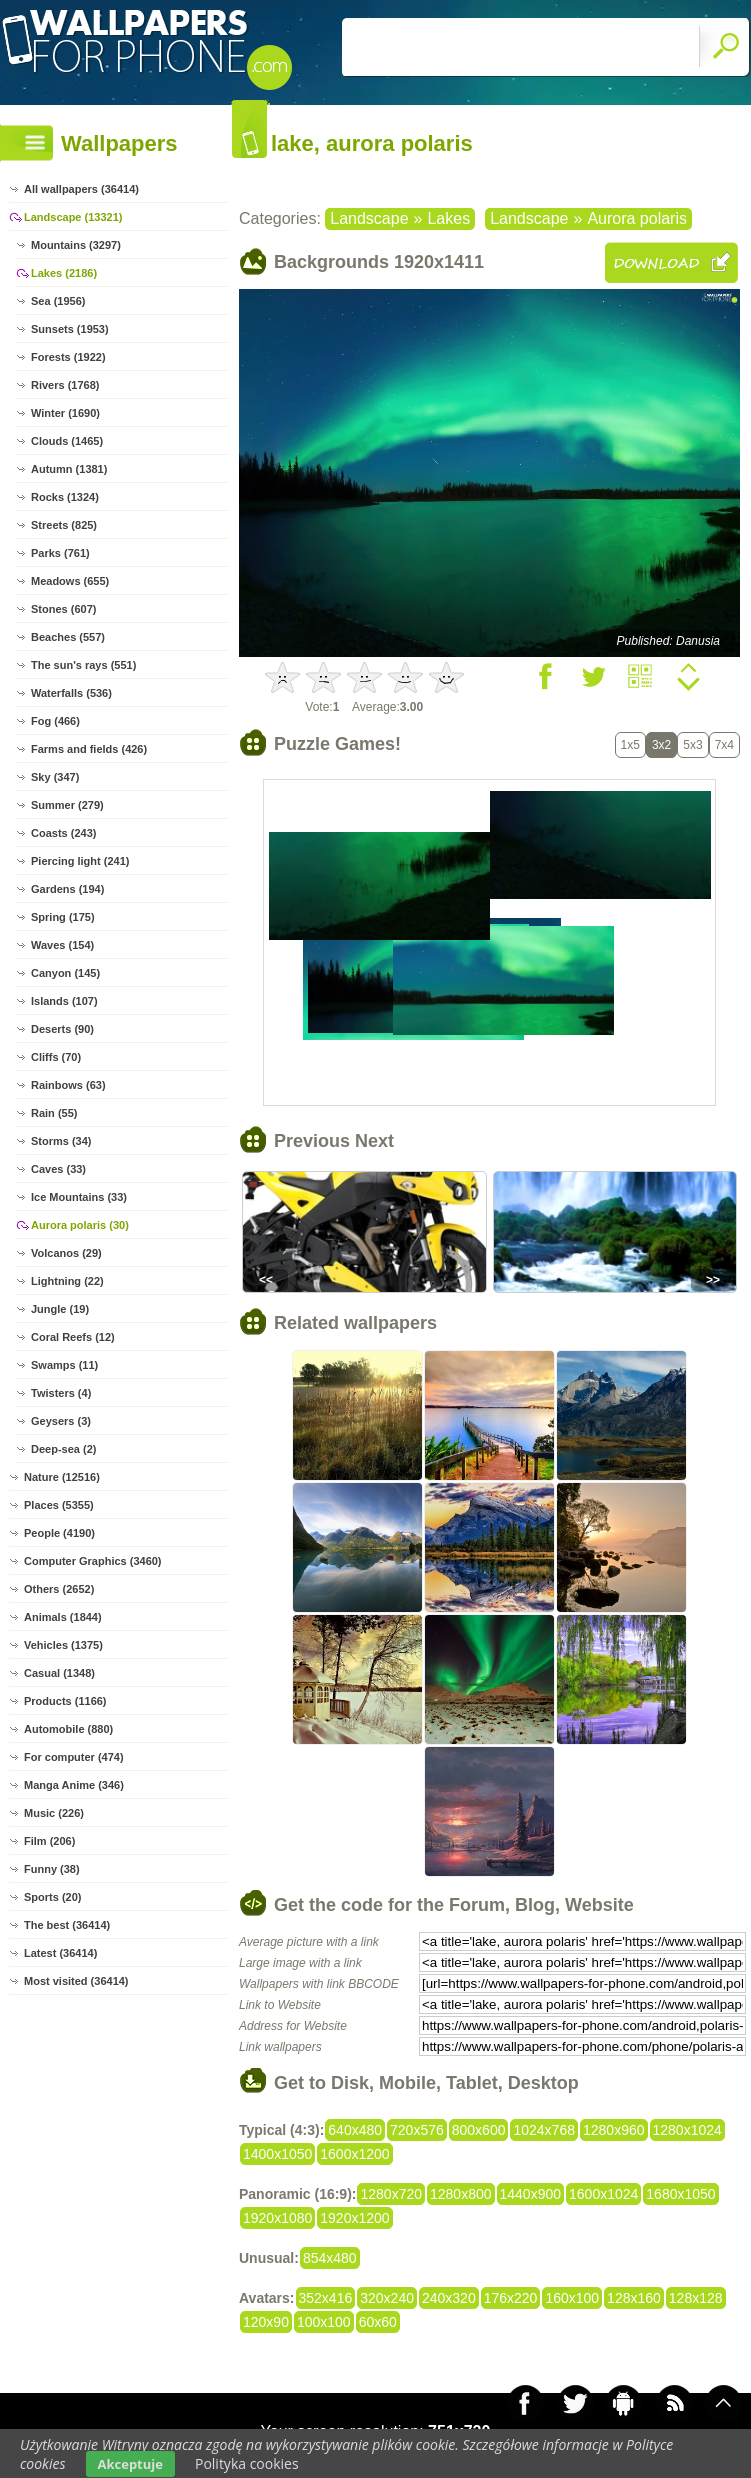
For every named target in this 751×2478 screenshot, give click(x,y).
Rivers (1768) (65, 385)
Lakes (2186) (64, 273)
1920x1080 (277, 2218)
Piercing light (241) (80, 861)
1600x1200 (354, 2154)
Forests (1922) (68, 357)
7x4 (724, 745)
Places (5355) (59, 1505)
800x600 (479, 2130)
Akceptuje (130, 2464)
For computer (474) (74, 1757)
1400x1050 (277, 2154)
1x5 (630, 745)
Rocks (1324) (65, 497)
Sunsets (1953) (70, 329)
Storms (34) (61, 1141)
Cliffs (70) (56, 1057)
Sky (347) (55, 777)
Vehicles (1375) (63, 1645)
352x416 (326, 2298)
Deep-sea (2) (63, 1449)
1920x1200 (354, 2218)
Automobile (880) (68, 1729)
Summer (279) (67, 805)
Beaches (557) (68, 637)
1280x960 (614, 2130)
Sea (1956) (58, 301)
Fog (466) (55, 721)
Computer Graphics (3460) (93, 1561)
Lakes (448, 218)
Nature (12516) (62, 1477)
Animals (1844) (63, 1617)
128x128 (696, 2298)
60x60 (378, 2322)
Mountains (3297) (76, 245)
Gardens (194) (67, 889)
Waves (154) (62, 945)
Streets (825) (64, 525)
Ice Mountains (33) (79, 1197)
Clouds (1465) (67, 441)
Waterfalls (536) (71, 693)
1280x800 (461, 2194)
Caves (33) (58, 1169)
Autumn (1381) (69, 469)
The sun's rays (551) (83, 665)
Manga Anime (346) (74, 1785)
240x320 (449, 2298)
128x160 (634, 2298)
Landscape (369, 218)
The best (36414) (67, 1925)
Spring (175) (63, 917)
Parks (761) (60, 553)
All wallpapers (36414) (81, 189)
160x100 (572, 2298)
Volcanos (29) (66, 1253)
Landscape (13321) (73, 217)
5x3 (692, 745)
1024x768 (544, 2130)
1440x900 (531, 2194)
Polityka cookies (247, 2463)
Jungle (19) (60, 1309)
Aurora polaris (637, 218)
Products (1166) (65, 1701)
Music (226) (54, 1813)
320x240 (387, 2298)
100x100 (324, 2322)
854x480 (330, 2258)
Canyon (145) (65, 973)
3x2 (661, 745)
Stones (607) (63, 609)
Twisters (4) (61, 1393)
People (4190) (59, 1533)
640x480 (355, 2130)
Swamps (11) (64, 1365)
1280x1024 (687, 2130)
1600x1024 (603, 2194)
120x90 (266, 2322)
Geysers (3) (61, 1421)
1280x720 (391, 2194)
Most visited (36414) (76, 1981)
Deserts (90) (62, 1029)
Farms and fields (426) (89, 749)
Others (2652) (59, 1589)
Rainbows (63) (68, 1085)
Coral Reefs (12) (73, 1337)
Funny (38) (52, 1869)
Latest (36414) (60, 1953)
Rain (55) (54, 1113)
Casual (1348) (59, 1673)
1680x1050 (680, 2194)
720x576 (417, 2130)
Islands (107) (64, 1001)
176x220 (511, 2298)
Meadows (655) (70, 581)
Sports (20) (52, 1897)
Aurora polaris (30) (80, 1225)
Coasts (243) (63, 833)
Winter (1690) (65, 413)
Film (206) (49, 1841)
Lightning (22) (67, 1281)
